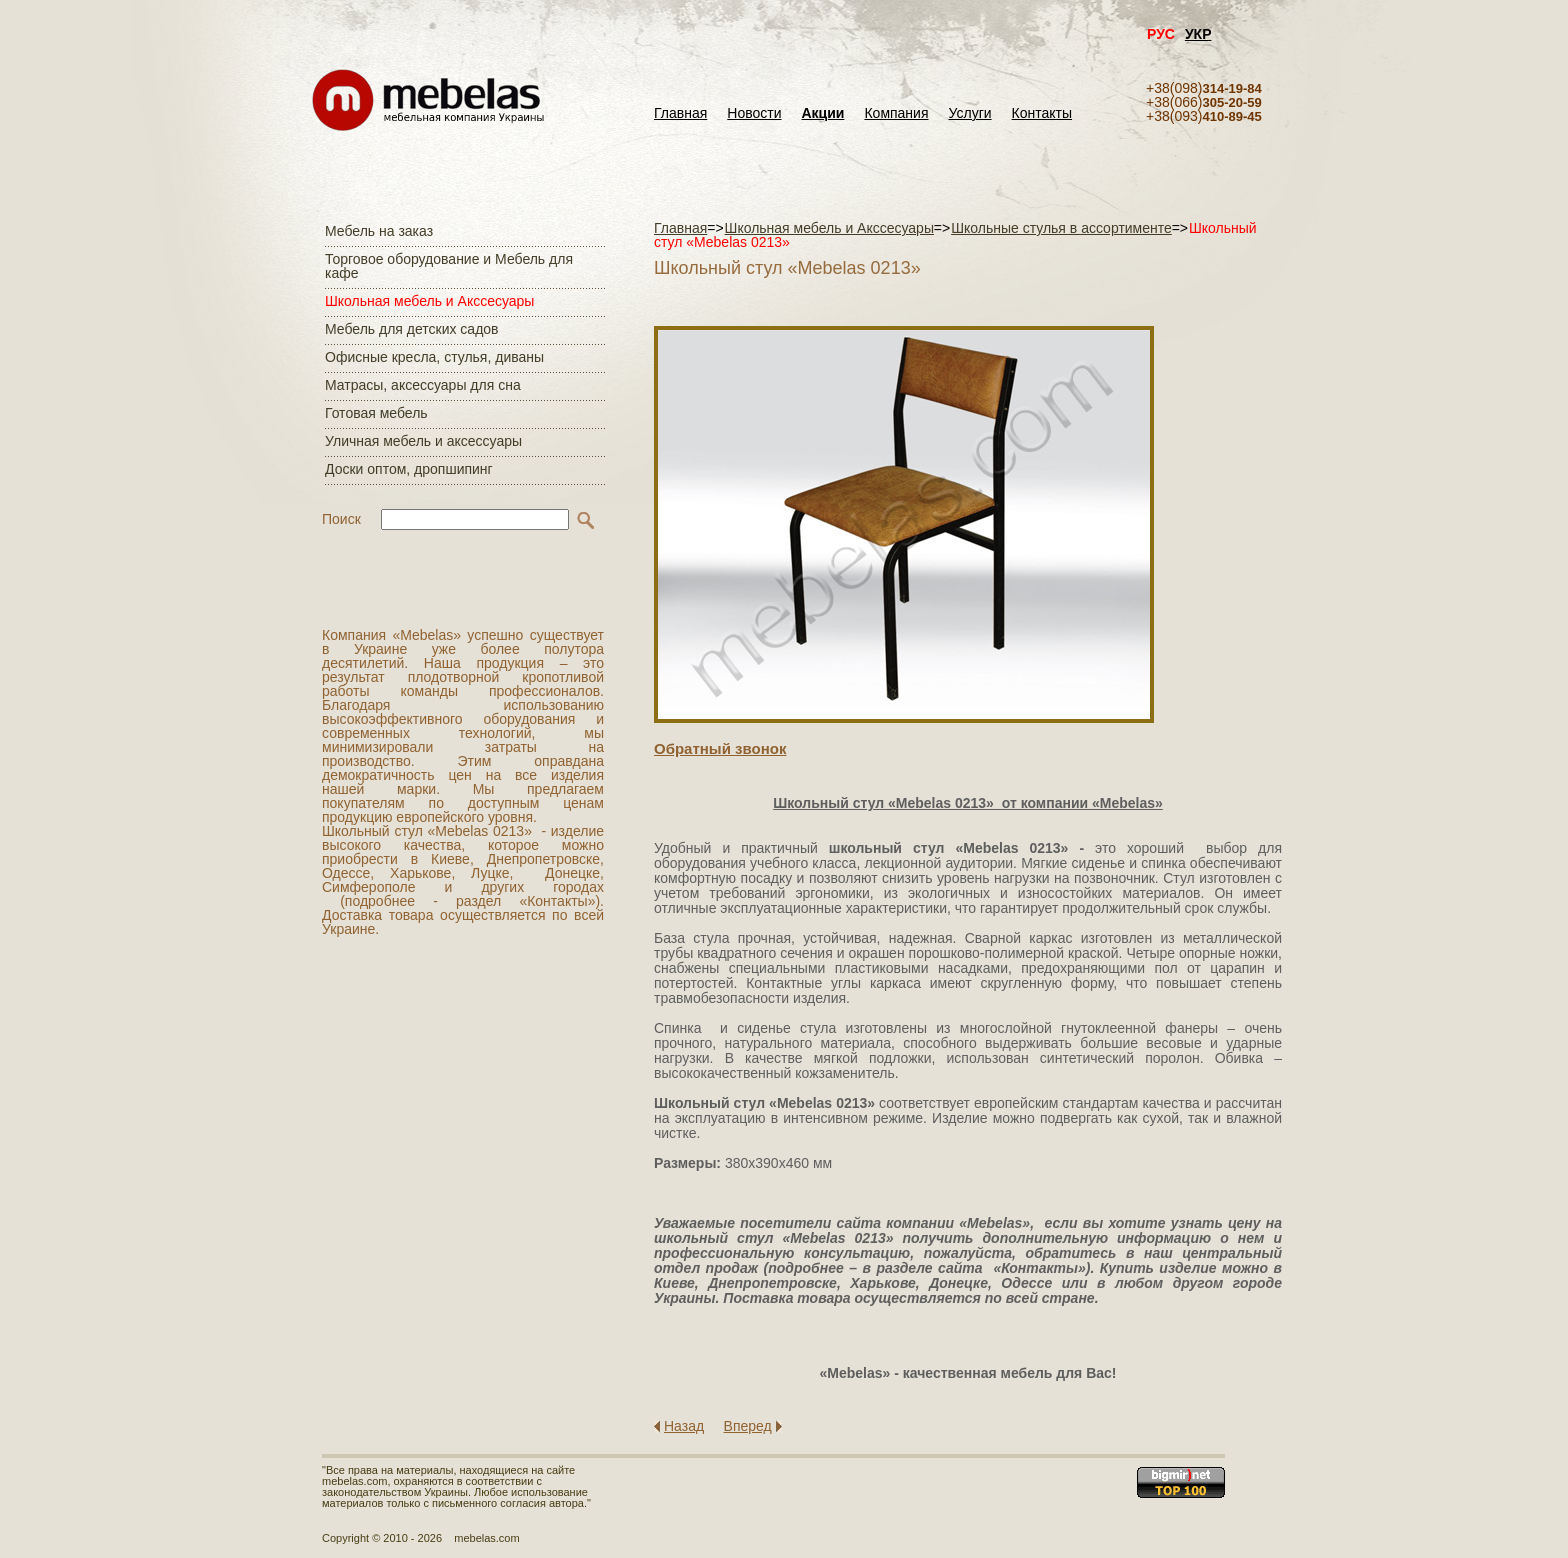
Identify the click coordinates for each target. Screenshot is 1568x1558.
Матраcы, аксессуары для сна (423, 385)
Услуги (970, 113)
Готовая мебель (376, 413)
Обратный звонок (720, 748)
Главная (680, 113)
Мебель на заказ (379, 231)
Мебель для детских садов (412, 329)
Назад (684, 1426)
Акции (823, 113)
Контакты (1042, 113)
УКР (1198, 34)
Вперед (748, 1426)
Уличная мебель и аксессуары (423, 441)
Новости (754, 113)
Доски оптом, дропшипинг (409, 469)
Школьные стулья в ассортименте (1061, 228)
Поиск (341, 519)
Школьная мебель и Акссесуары (429, 301)
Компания (896, 113)
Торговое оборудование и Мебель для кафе (449, 266)
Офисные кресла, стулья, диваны (434, 357)
